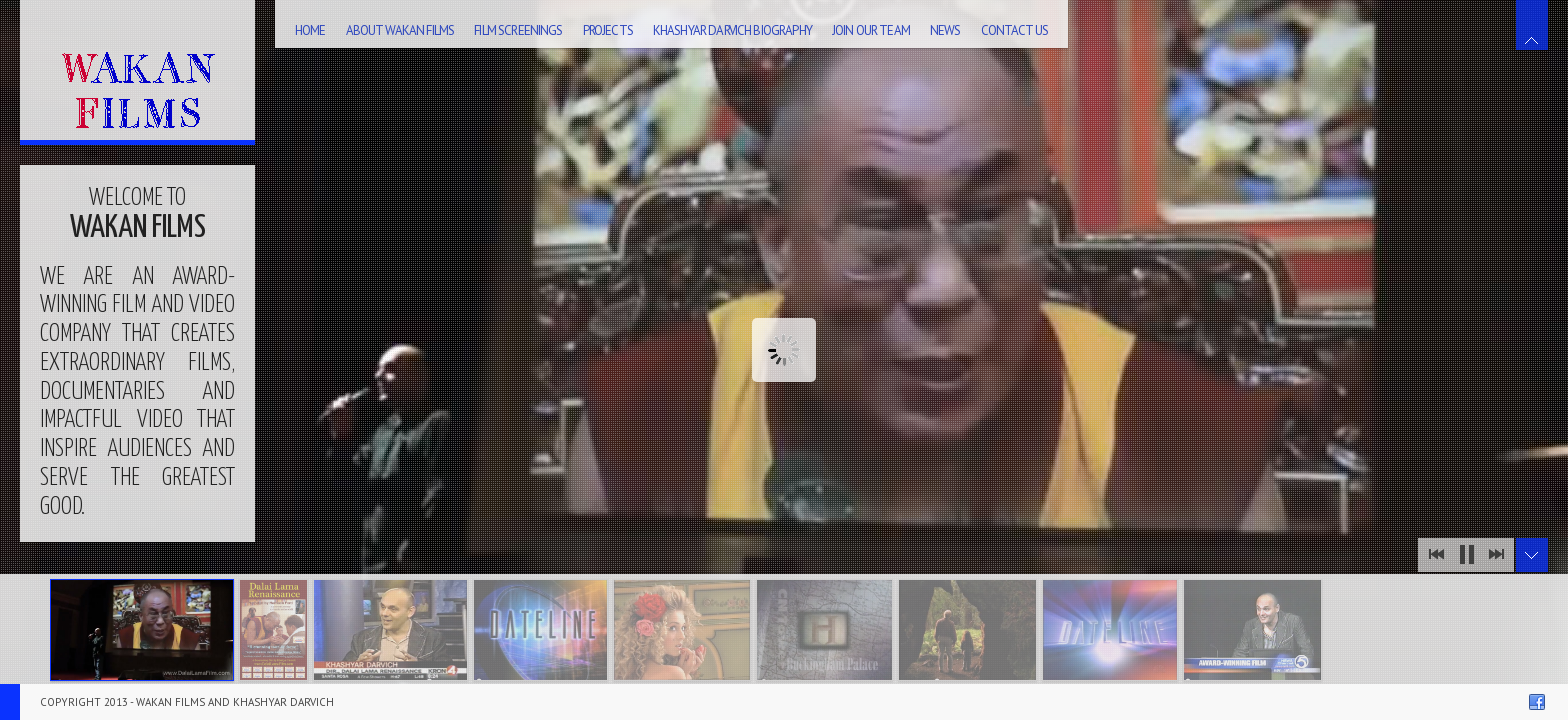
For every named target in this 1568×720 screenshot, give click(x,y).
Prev (1436, 555)
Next (1496, 555)
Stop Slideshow (1466, 555)
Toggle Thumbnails (1532, 555)
